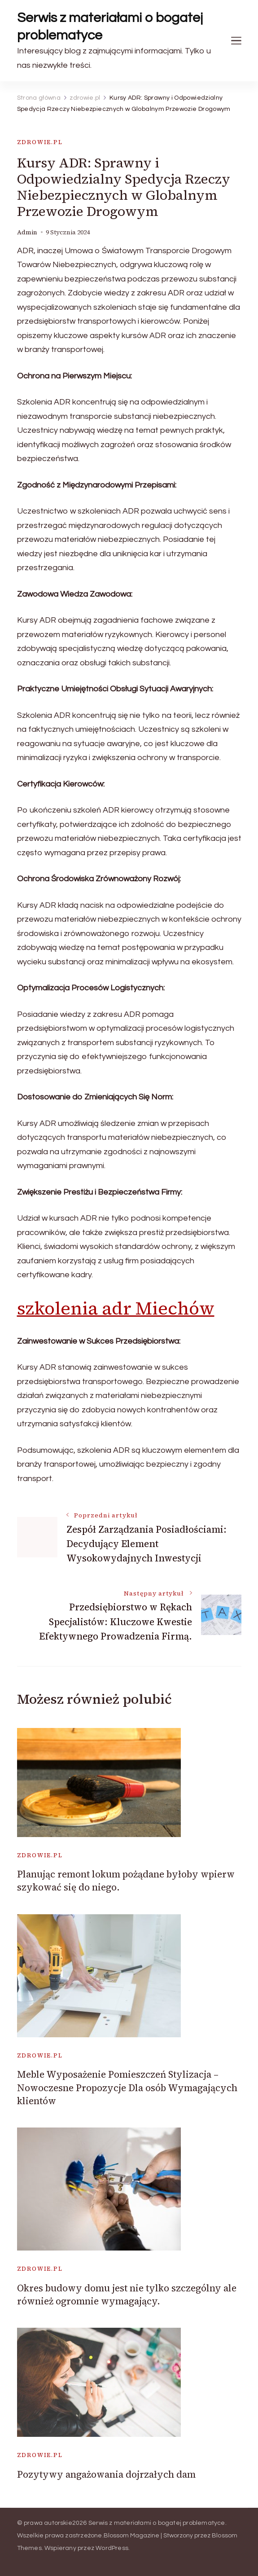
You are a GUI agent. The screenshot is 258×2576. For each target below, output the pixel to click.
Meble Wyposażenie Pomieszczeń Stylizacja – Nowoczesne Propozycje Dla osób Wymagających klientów (127, 2087)
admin (27, 232)
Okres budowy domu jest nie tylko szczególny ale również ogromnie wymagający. (126, 2294)
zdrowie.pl (40, 142)
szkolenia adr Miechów (115, 1308)
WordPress (112, 2548)
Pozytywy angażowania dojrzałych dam (106, 2474)
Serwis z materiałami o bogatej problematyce (110, 26)
